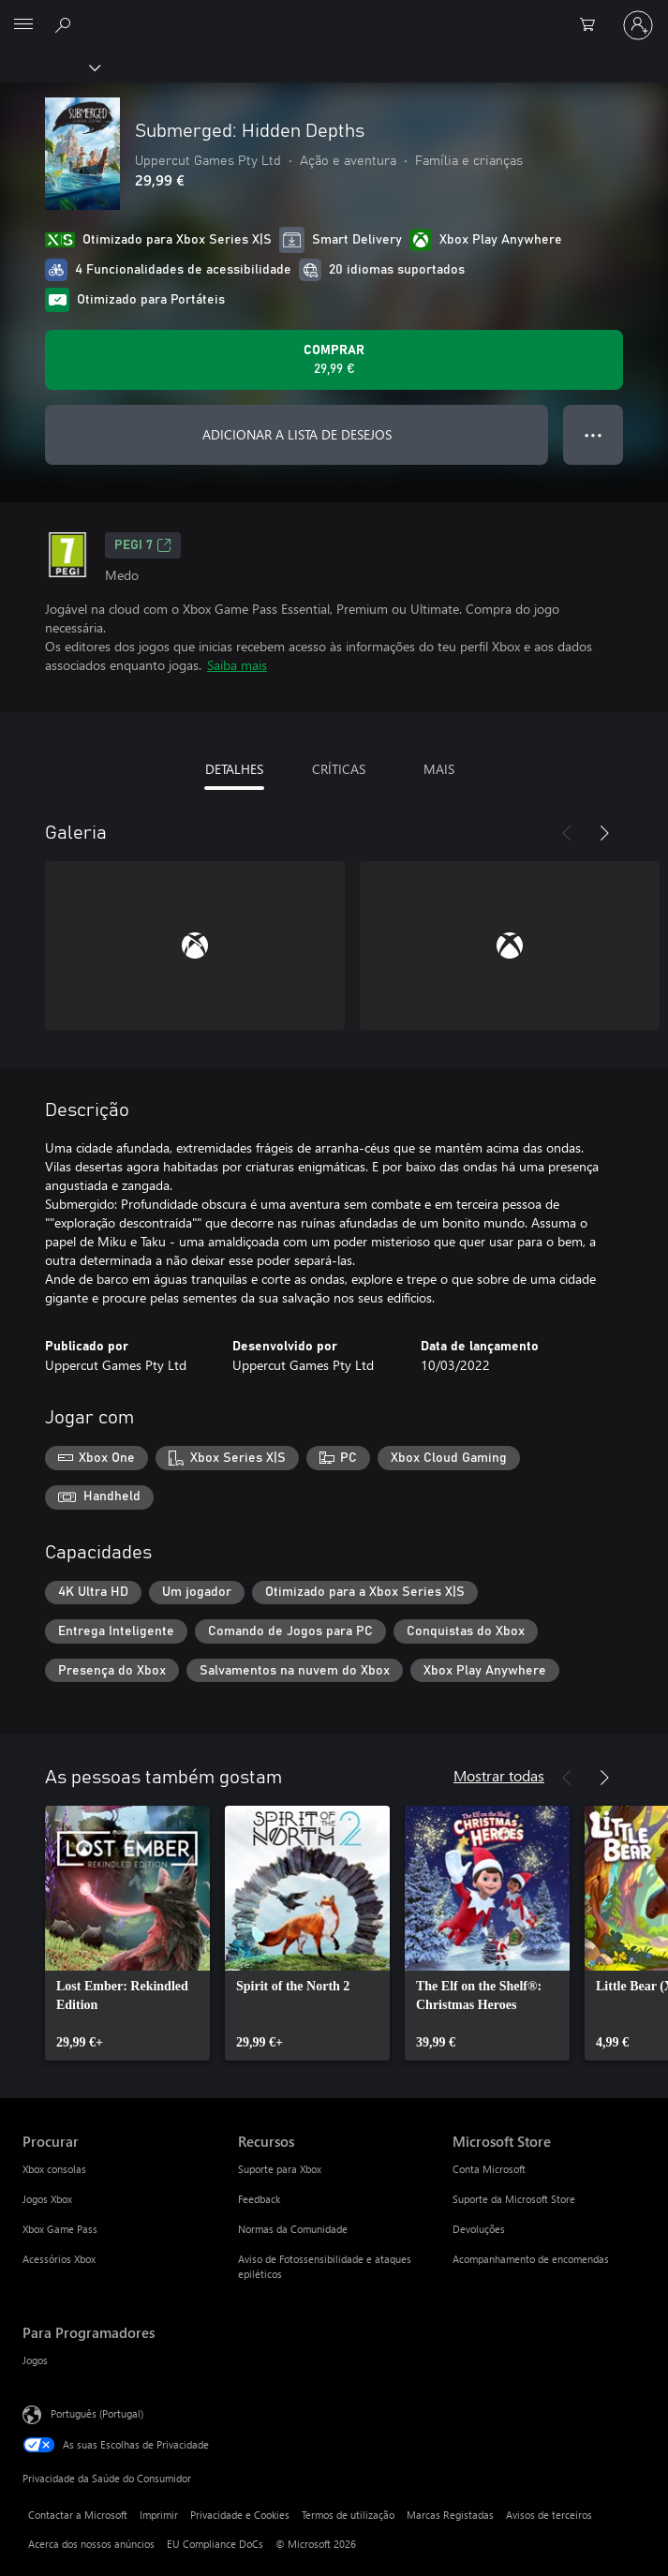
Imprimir (159, 2515)
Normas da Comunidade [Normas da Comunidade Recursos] (293, 2229)
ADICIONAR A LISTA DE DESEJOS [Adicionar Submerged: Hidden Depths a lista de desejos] (297, 434)
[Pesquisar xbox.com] (66, 24)
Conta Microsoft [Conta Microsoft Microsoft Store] (489, 2169)
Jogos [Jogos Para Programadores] (35, 2360)
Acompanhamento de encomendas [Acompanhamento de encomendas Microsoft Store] (531, 2259)
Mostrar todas (498, 1775)
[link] (127, 1933)
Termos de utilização (348, 2515)
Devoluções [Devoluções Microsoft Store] (479, 2229)
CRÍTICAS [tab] (338, 769)
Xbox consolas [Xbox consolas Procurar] (54, 2169)
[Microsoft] (333, 14)
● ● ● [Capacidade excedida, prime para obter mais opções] (593, 434)
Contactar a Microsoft (77, 2515)
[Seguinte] (604, 833)
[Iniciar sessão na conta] (638, 25)
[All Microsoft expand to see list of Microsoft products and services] (23, 25)
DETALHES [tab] (234, 769)
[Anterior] (567, 833)
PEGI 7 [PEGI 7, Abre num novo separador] (142, 545)
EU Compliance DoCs (215, 2544)
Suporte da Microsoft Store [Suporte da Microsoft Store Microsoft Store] (514, 2199)
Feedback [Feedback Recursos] (259, 2199)
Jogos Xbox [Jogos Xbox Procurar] (47, 2199)
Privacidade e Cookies (239, 2515)
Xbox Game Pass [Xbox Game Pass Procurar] (59, 2229)
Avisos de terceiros (549, 2515)
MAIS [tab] (438, 769)
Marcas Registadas (450, 2515)
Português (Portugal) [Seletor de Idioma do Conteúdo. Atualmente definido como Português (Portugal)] (97, 2413)
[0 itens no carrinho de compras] (593, 25)
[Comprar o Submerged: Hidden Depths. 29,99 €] (334, 360)
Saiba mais (237, 665)
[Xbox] (49, 66)
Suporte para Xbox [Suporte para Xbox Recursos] (279, 2169)
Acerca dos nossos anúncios (91, 2544)
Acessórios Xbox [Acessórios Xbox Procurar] (59, 2259)
